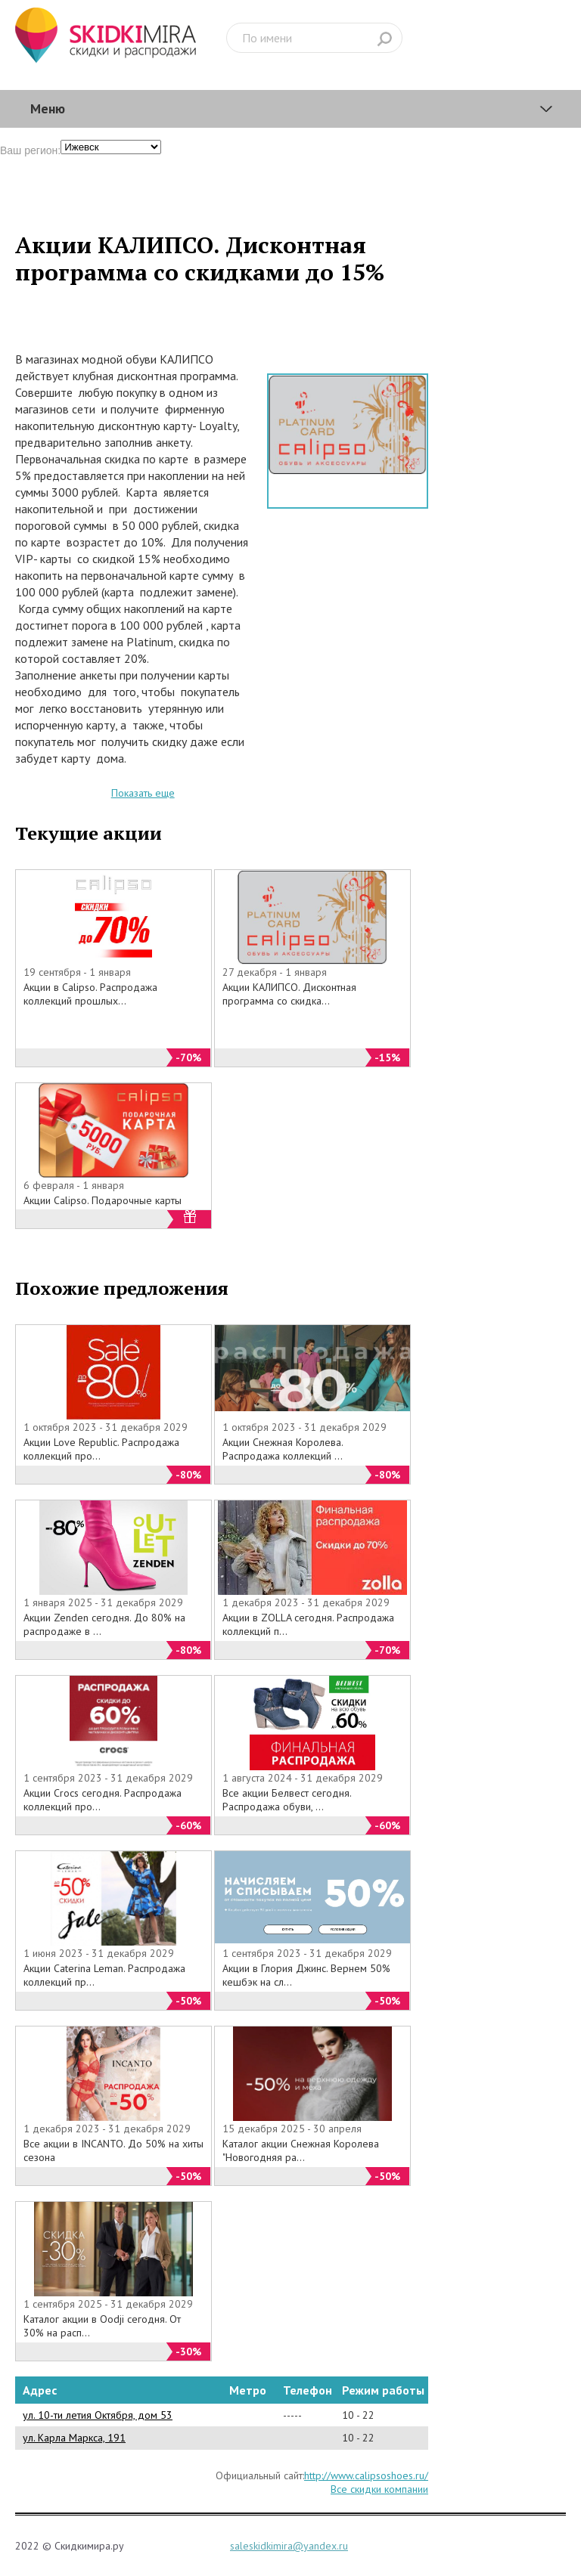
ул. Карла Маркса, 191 (74, 2437)
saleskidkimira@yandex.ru (289, 2546)
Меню (47, 108)
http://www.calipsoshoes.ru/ (366, 2475)
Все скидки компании (379, 2489)
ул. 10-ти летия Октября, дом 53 (97, 2415)
